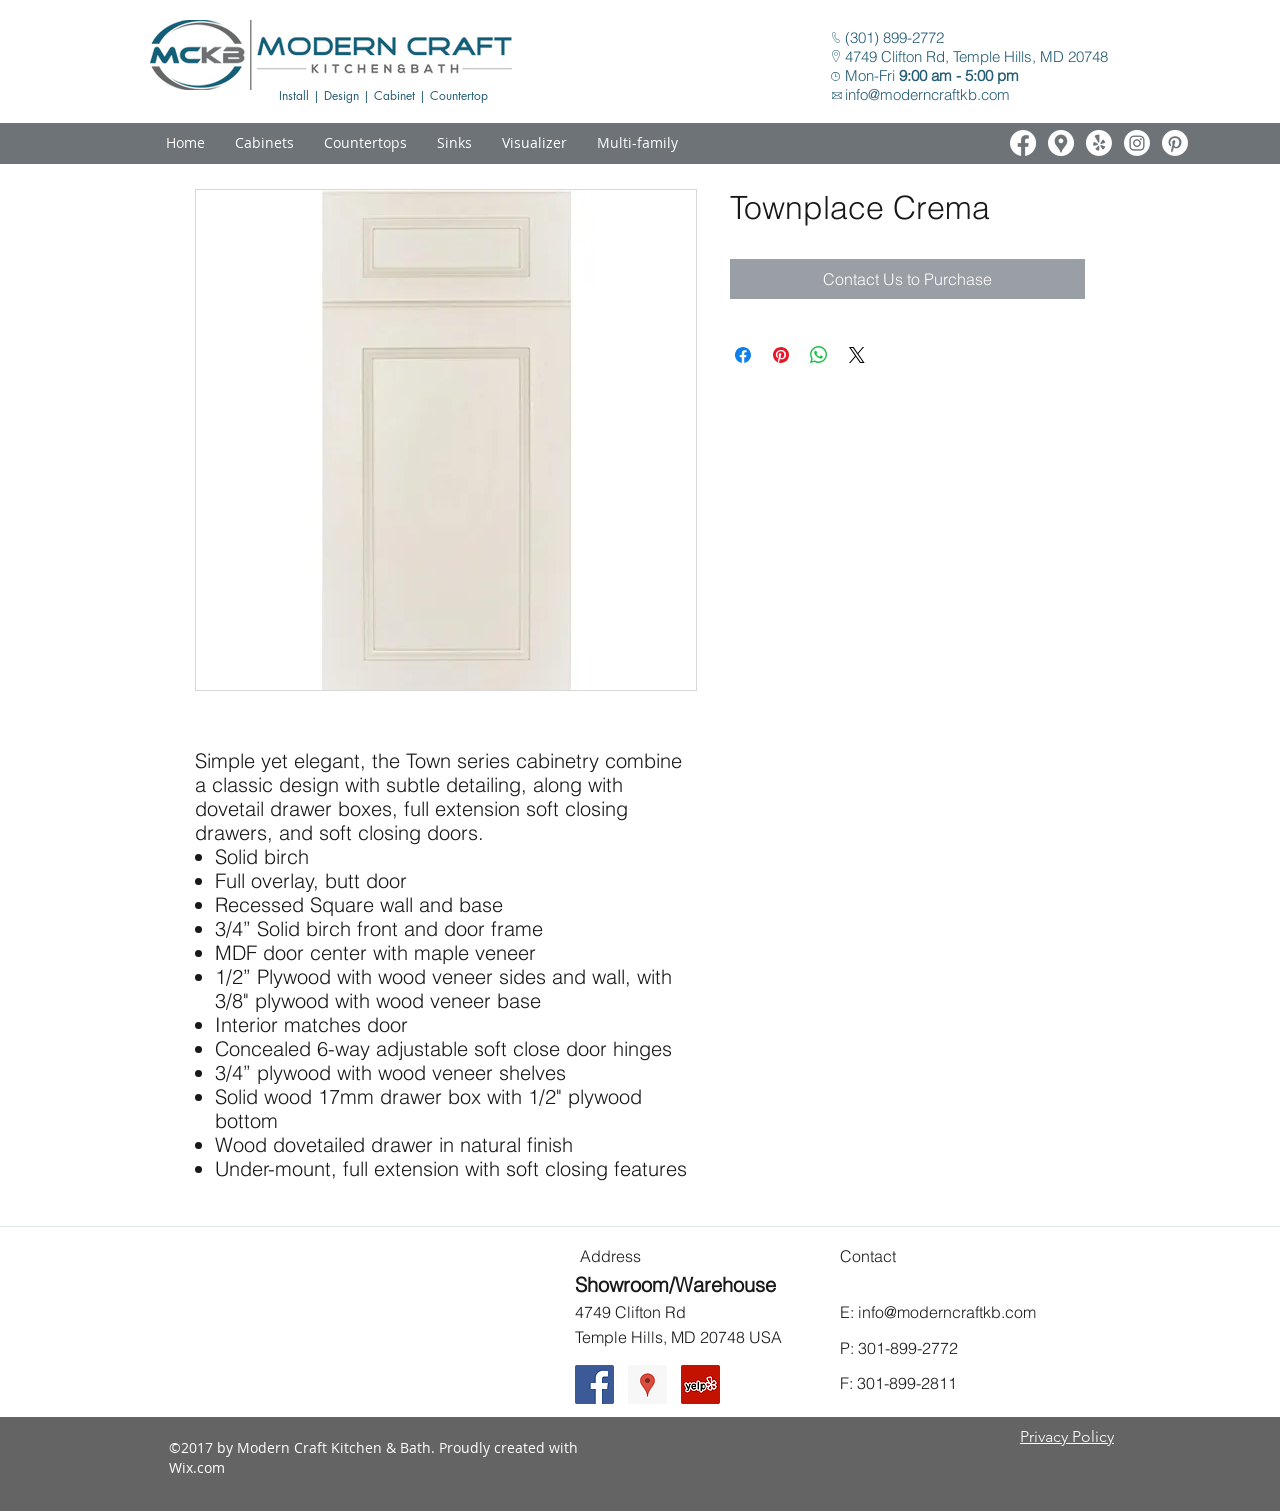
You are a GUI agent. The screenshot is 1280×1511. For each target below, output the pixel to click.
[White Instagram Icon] (1137, 143)
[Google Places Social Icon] (647, 1384)
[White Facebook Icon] (1023, 143)
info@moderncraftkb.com (927, 94)
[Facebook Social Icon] (594, 1384)
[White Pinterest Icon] (1175, 143)
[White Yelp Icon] (1099, 143)
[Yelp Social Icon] (700, 1384)
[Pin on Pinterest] (781, 355)
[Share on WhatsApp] (819, 355)
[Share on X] (857, 355)
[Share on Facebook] (743, 355)
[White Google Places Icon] (1061, 143)
